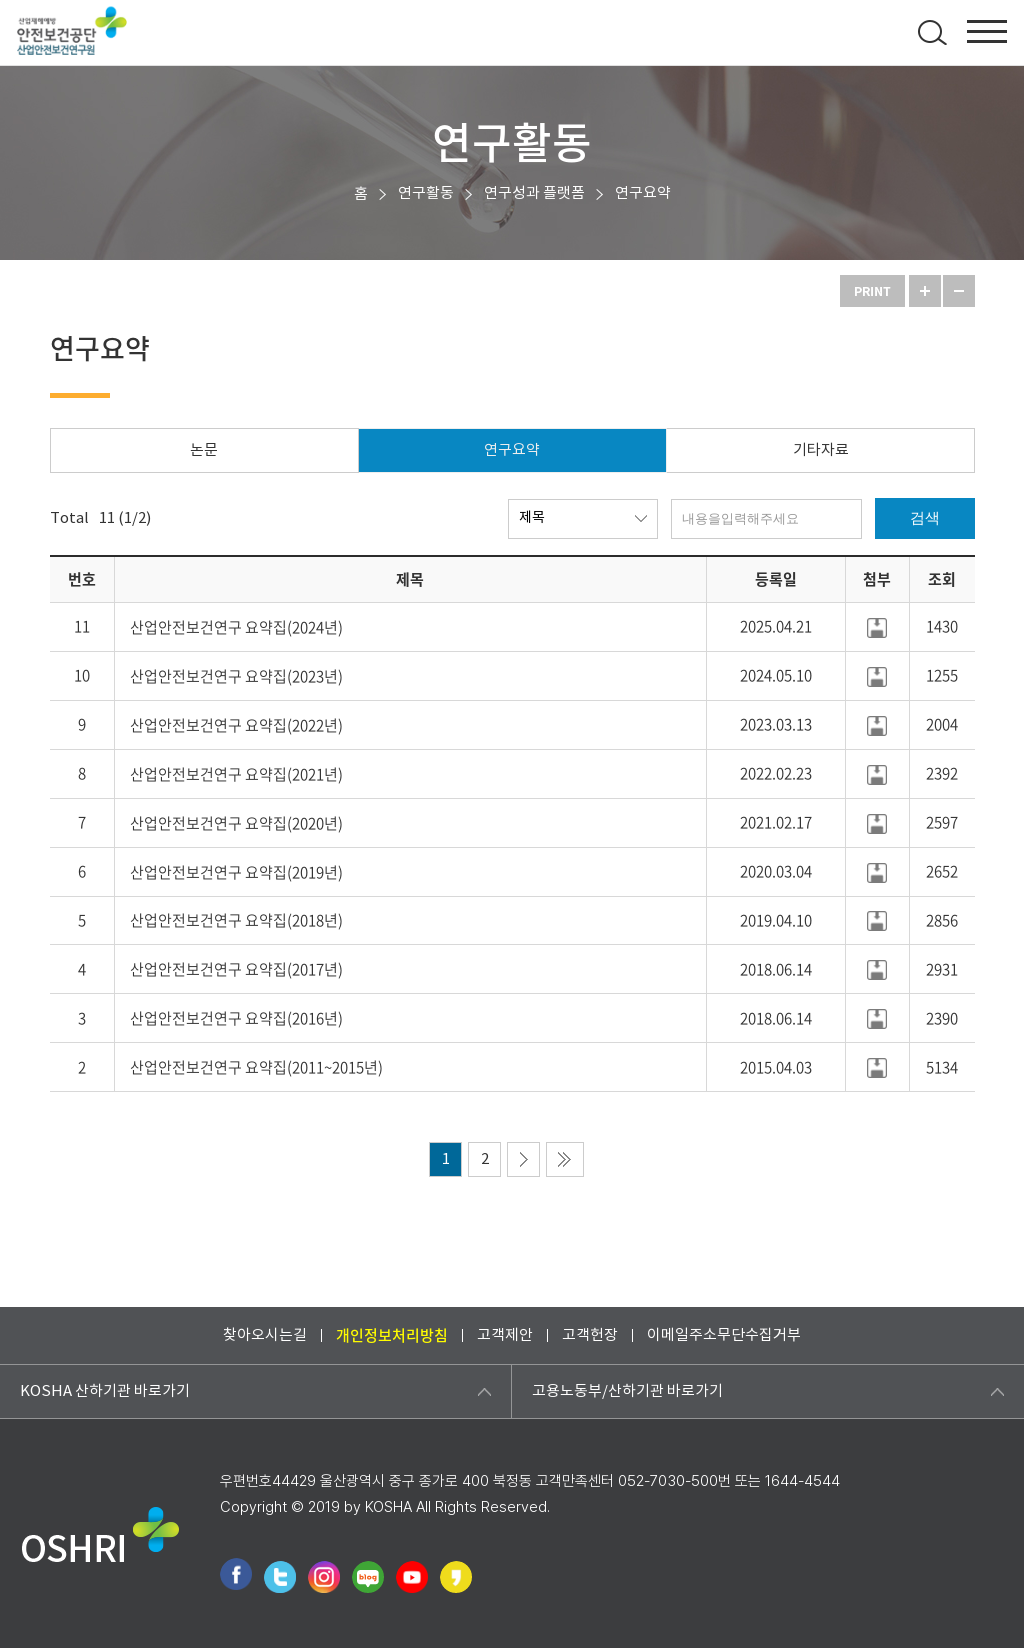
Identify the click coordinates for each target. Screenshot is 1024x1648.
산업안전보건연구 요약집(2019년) (236, 872)
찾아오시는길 (265, 1335)
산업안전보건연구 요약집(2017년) (236, 969)
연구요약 (643, 193)
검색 (925, 517)
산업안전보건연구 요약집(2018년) (236, 920)
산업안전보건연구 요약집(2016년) (236, 1018)
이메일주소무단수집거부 (724, 1335)
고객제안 (505, 1335)
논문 (204, 450)
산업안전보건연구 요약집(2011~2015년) (256, 1067)
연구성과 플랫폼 (534, 193)
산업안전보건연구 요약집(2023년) (236, 676)
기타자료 (821, 450)
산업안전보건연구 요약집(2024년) (236, 627)
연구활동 (426, 193)
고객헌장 (590, 1335)
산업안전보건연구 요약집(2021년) (236, 774)
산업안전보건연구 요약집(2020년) (236, 823)
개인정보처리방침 (392, 1335)
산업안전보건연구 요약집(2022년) (236, 725)
